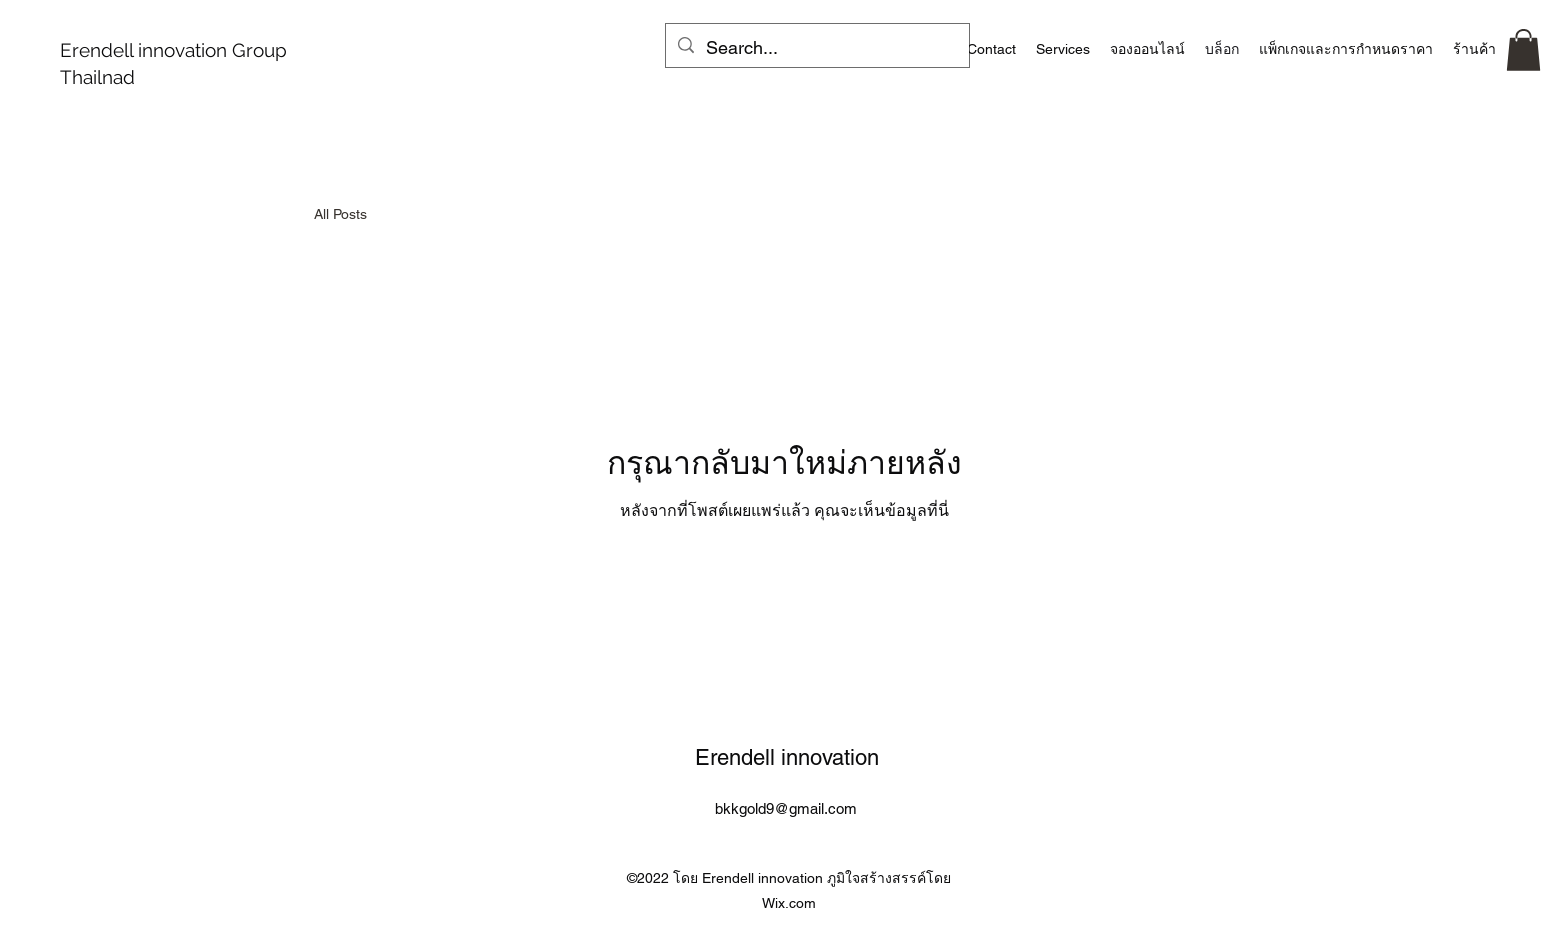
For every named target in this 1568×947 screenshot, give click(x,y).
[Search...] (816, 48)
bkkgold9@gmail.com (786, 808)
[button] (1523, 50)
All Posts (340, 214)
